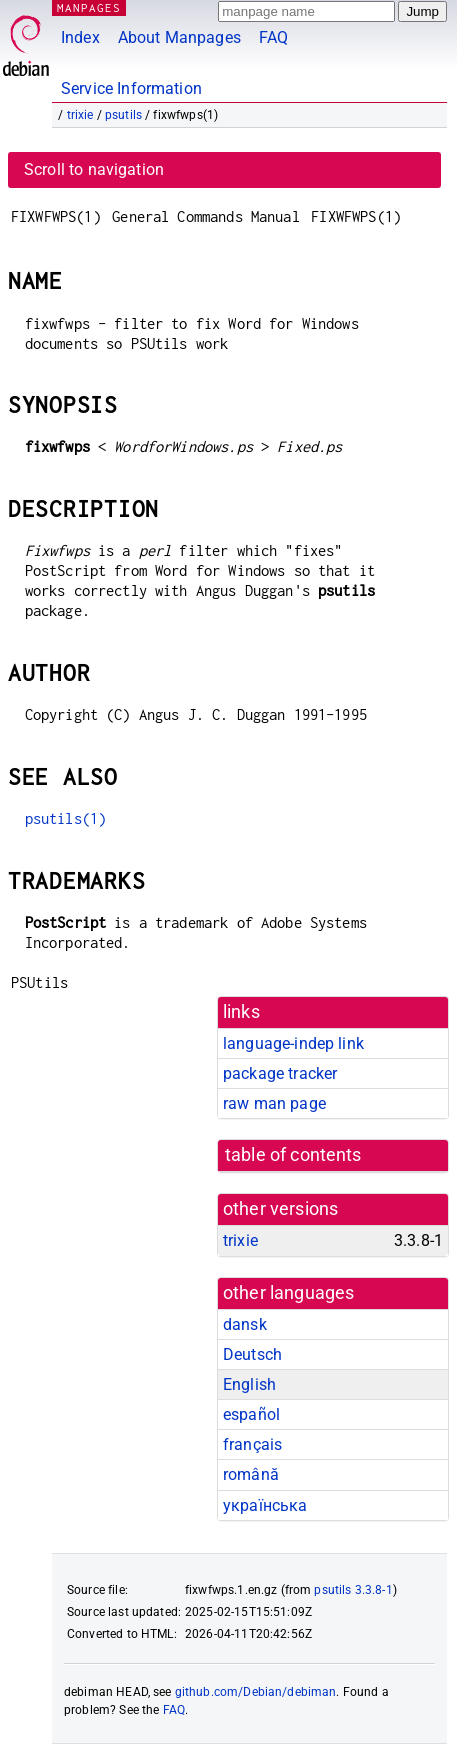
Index (80, 37)
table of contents (293, 1155)
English (249, 1384)
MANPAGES (89, 7)
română (251, 1474)
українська (265, 1505)
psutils (123, 115)
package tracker (280, 1073)
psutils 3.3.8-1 (353, 1590)
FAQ (273, 37)
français (252, 1444)
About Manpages (179, 37)
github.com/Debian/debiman (256, 1692)
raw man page (274, 1103)
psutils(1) (66, 818)
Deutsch (252, 1354)
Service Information (131, 88)
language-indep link (293, 1043)
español (251, 1414)
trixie (80, 115)
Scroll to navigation (94, 169)
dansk (245, 1324)
